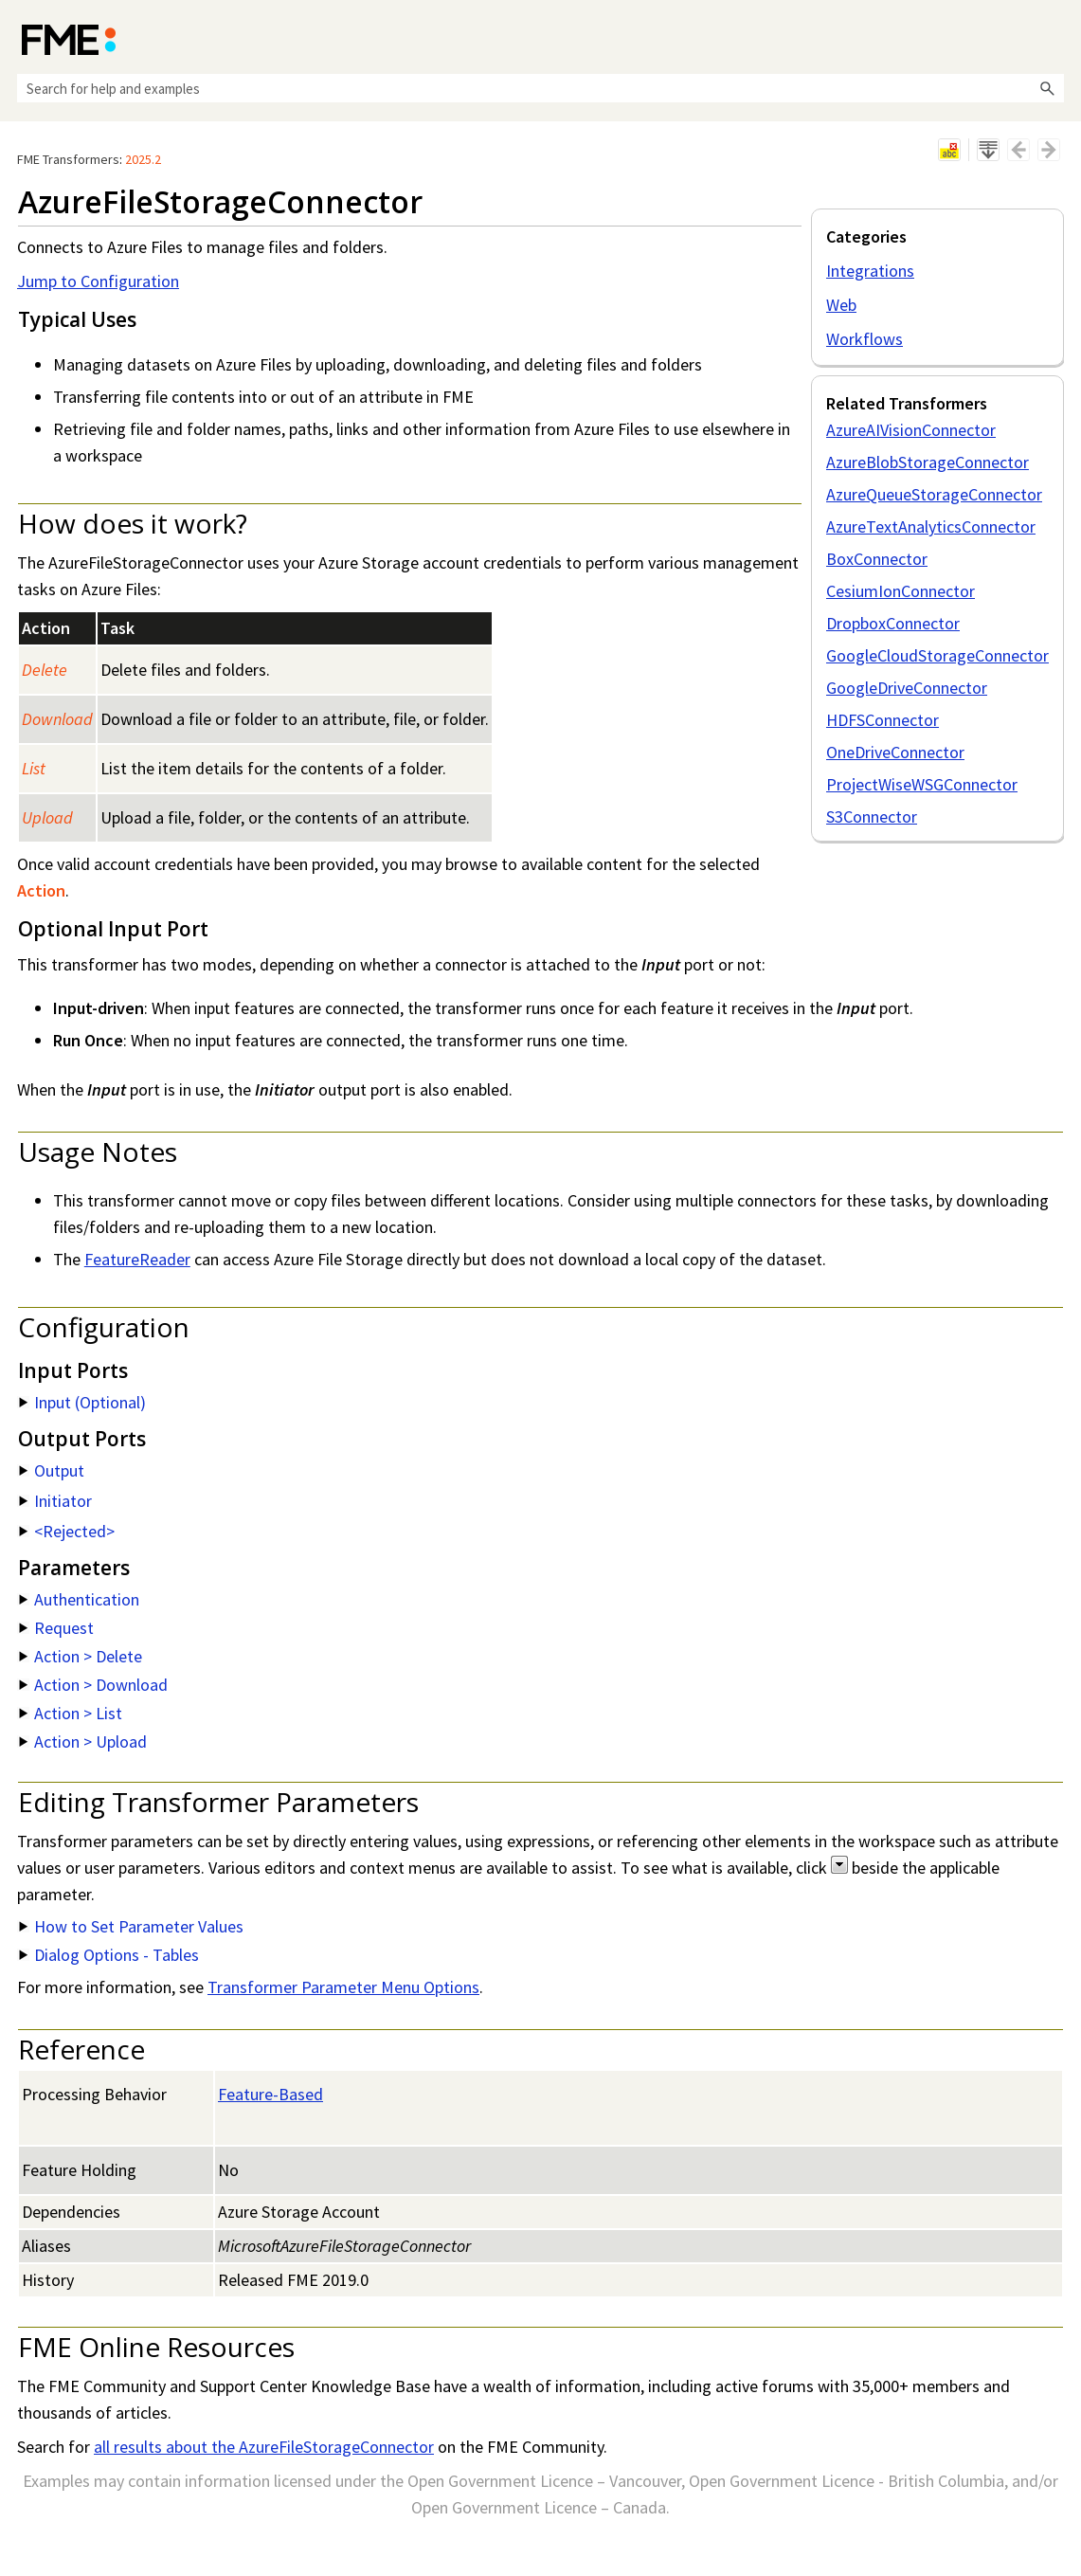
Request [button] (56, 1628)
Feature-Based (270, 2094)
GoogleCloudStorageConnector (937, 655)
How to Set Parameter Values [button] (131, 1926)
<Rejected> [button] (67, 1531)
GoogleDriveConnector (906, 687)
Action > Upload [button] (83, 1741)
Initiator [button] (55, 1501)
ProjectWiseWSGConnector (922, 784)
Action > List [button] (70, 1713)
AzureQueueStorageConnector (934, 494)
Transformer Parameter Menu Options (343, 1987)
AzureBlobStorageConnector (927, 462)
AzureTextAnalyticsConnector (931, 526)
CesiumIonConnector (900, 591)
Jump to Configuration (98, 281)
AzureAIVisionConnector (911, 430)
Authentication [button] (79, 1599)
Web (841, 305)
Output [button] (51, 1470)
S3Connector (871, 816)
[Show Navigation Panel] (1053, 38)
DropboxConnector (893, 623)
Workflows (864, 339)
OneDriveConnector (895, 752)
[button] (1047, 88)
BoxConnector (877, 559)
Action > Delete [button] (80, 1656)
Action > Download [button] (93, 1685)
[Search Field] (540, 88)
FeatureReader (137, 1259)
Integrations (870, 270)
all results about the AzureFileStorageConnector (264, 2447)
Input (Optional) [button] (82, 1402)
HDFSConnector (882, 720)
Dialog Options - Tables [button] (109, 1955)
